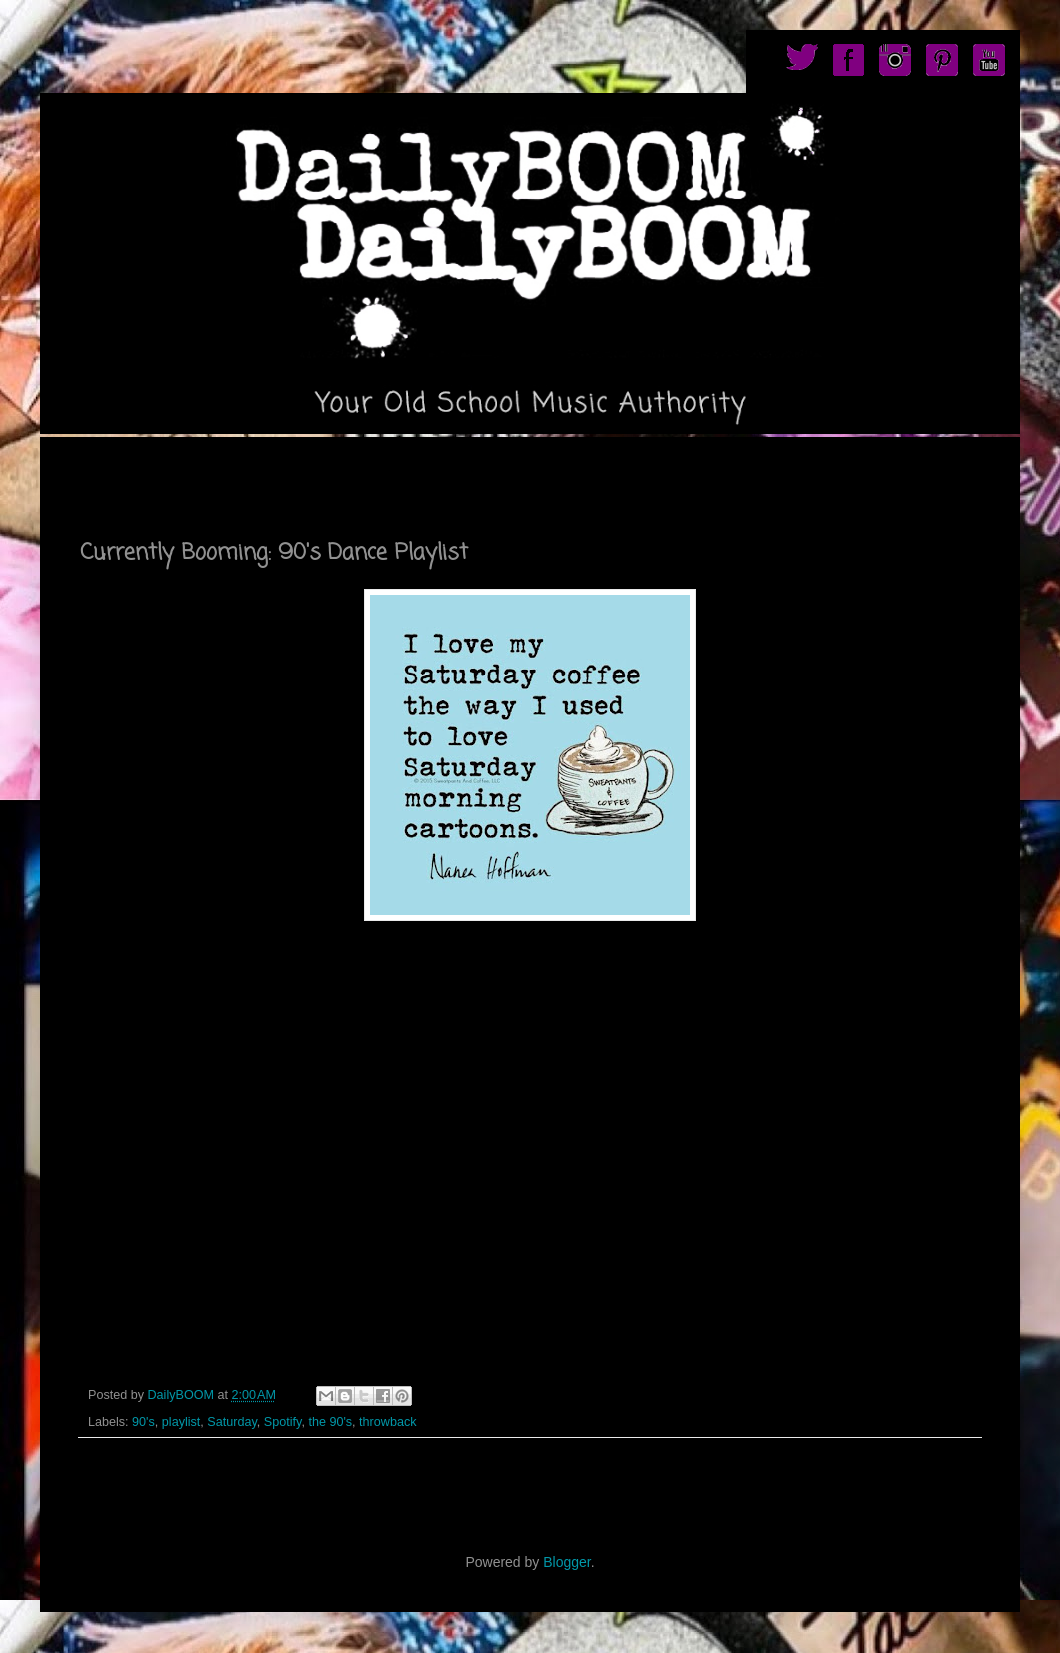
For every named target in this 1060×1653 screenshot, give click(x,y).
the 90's (330, 1422)
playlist (181, 1422)
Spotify (283, 1422)
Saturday (231, 1422)
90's (143, 1422)
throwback (387, 1422)
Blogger (566, 1562)
